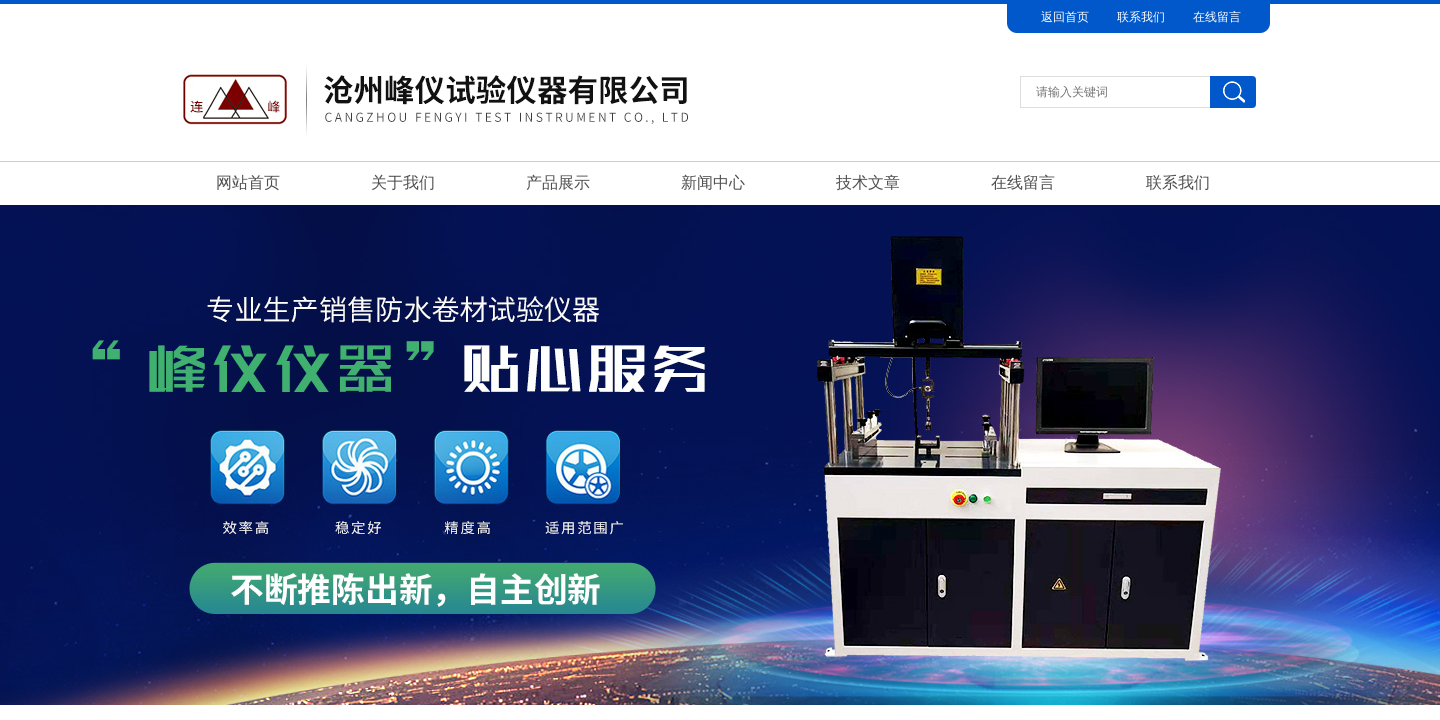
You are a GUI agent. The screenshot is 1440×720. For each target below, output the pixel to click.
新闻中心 (713, 182)
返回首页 (1065, 17)
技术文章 (868, 182)
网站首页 (248, 182)
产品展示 (558, 182)
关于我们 (403, 182)
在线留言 (1217, 17)
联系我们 (1141, 17)
